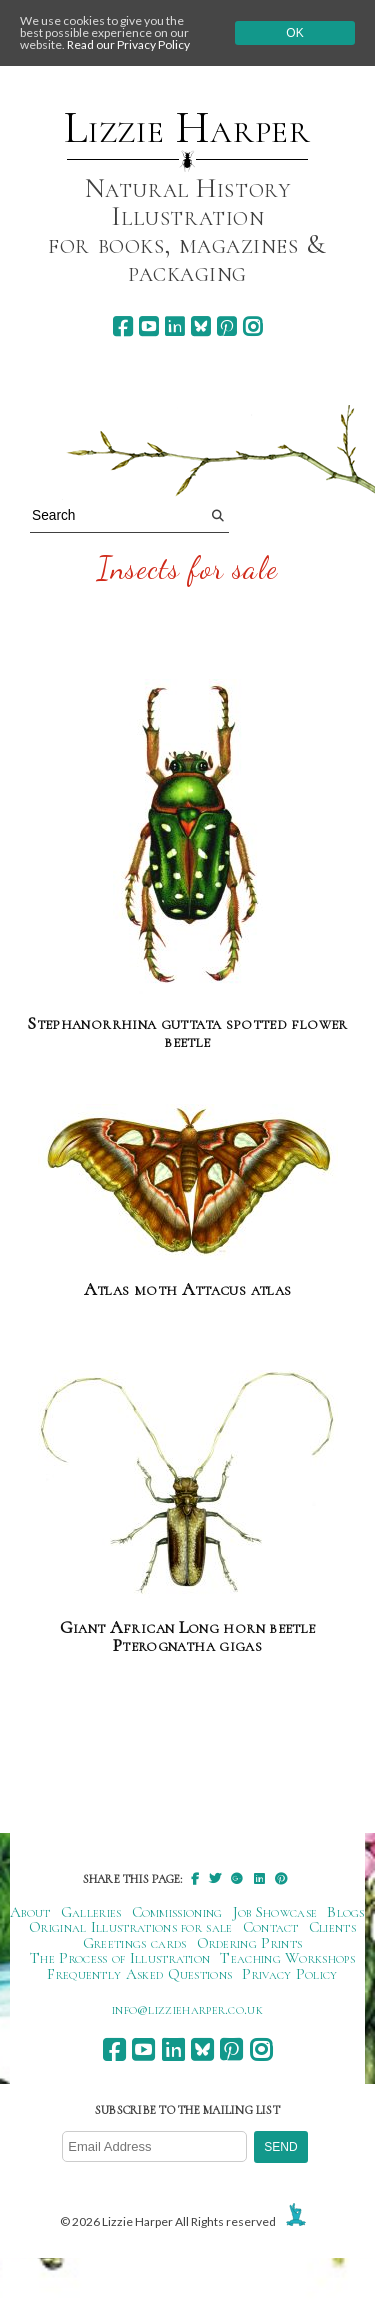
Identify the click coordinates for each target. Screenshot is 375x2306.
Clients (332, 1927)
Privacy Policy (289, 1974)
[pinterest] (226, 326)
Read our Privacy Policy (128, 44)
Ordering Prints (250, 1943)
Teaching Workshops (287, 1958)
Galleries (91, 1912)
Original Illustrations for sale (131, 1927)
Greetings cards (135, 1943)
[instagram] (252, 326)
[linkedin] (174, 326)
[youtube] (148, 326)
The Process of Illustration (120, 1958)
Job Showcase (275, 1912)
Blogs (346, 1912)
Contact (271, 1927)
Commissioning (177, 1912)
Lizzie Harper (187, 128)
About (30, 1912)
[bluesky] (200, 326)
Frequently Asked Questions (139, 1974)
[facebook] (122, 326)
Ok (294, 33)
